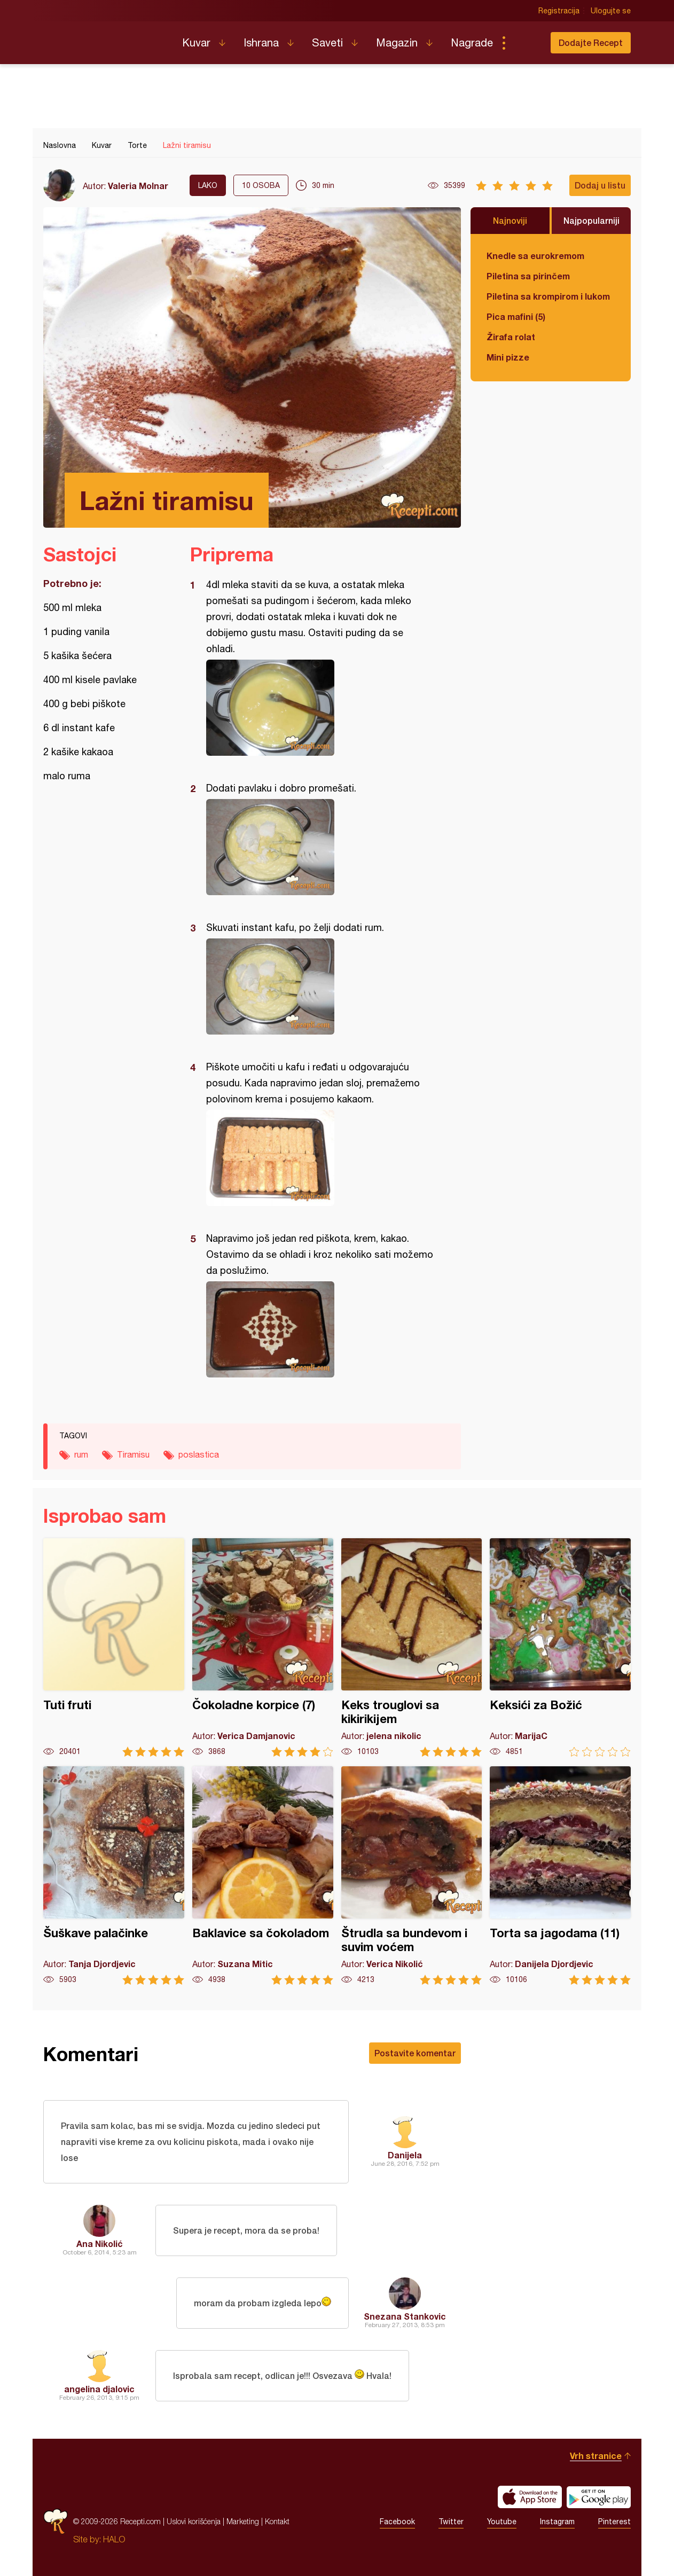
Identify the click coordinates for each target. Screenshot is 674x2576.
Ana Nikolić (99, 2243)
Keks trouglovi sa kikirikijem (411, 1647)
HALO (114, 2539)
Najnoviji (510, 220)
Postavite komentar (415, 2053)
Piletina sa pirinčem (528, 276)
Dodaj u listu (600, 185)
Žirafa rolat (511, 337)
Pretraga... (525, 42)
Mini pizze (508, 357)
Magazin (397, 42)
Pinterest (614, 2521)
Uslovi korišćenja (194, 2521)
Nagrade (472, 42)
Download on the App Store (530, 2497)
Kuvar (196, 42)
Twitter (451, 2521)
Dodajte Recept (591, 42)
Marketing (242, 2521)
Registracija (558, 10)
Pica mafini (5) (516, 316)
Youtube (501, 2521)
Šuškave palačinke (113, 1875)
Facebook (397, 2521)
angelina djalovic (99, 2389)
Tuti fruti (113, 1647)
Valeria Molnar (138, 186)
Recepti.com (104, 38)
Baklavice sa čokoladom (262, 1875)
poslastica (198, 1454)
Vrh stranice (596, 2455)
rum (81, 1454)
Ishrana (261, 42)
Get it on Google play (599, 2497)
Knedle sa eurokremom (535, 255)
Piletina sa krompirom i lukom (548, 296)
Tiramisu (133, 1454)
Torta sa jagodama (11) (560, 1875)
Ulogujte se (611, 10)
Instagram (557, 2521)
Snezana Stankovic (405, 2316)
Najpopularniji (591, 220)
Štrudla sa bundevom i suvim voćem (411, 1875)
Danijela (405, 2155)
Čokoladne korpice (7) (262, 1647)
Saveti (327, 42)
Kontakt (277, 2521)
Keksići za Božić (560, 1647)
